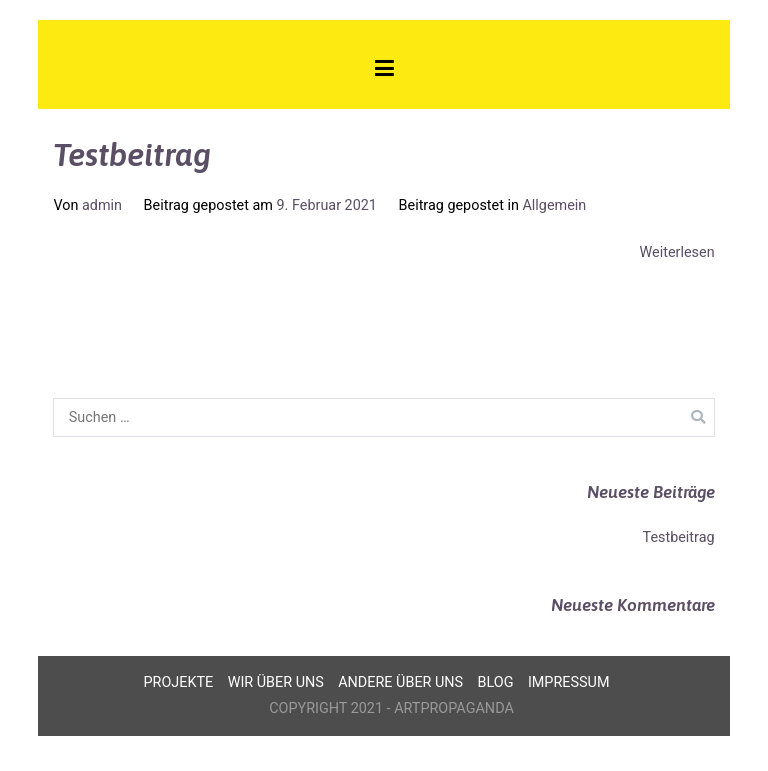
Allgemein (554, 205)
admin (102, 205)
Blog (496, 682)
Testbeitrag (132, 154)
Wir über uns (276, 682)
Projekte (179, 682)
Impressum (569, 682)
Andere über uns (400, 682)
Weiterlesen (677, 252)
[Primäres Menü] (384, 72)
